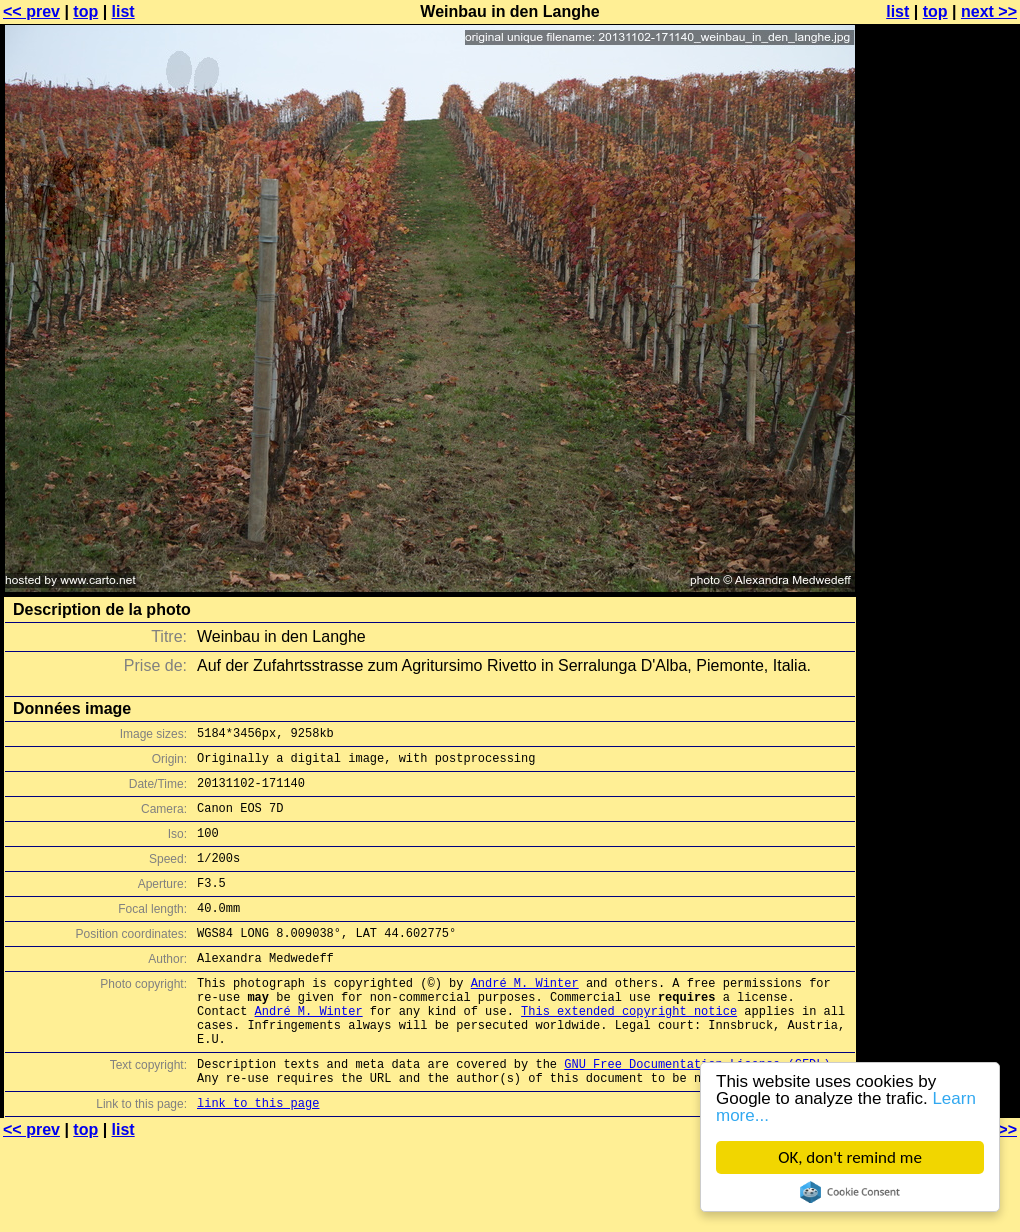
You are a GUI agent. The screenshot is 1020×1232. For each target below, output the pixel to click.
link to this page (258, 1156)
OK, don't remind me (850, 1157)
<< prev (31, 11)
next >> (989, 11)
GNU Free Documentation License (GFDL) (697, 1111)
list (123, 11)
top (85, 11)
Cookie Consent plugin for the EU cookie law (850, 1192)
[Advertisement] (939, 257)
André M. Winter (525, 1015)
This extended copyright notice (629, 1049)
